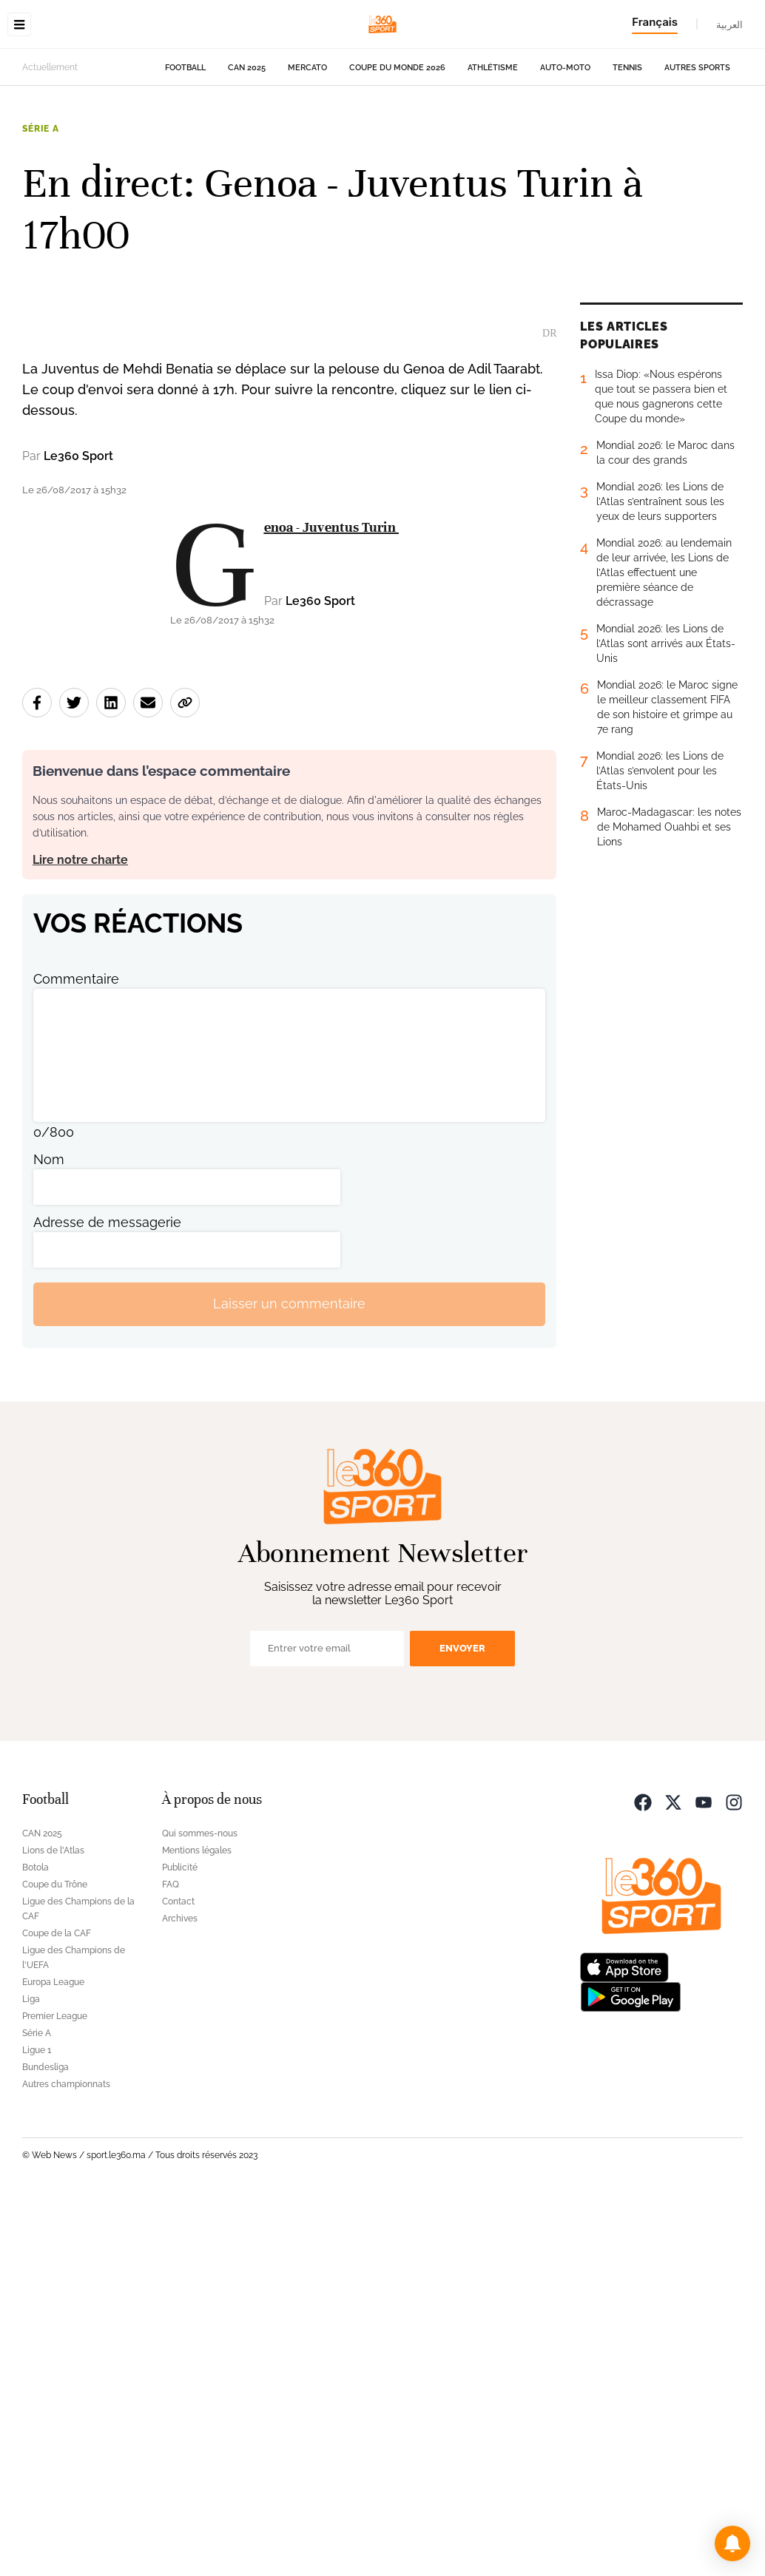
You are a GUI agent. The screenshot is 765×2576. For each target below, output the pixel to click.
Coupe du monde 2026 (397, 161)
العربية (729, 24)
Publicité (180, 2243)
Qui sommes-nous (199, 2209)
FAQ (170, 2260)
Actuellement (50, 160)
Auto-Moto (565, 161)
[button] (732, 2543)
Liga (31, 2375)
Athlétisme (493, 161)
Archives (180, 2294)
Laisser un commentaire (289, 1680)
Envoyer (462, 2023)
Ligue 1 (36, 2426)
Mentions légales (197, 2226)
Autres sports (697, 161)
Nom (48, 1535)
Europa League (53, 2358)
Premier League (54, 2392)
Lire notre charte (80, 1235)
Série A (40, 222)
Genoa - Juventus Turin (331, 902)
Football (185, 161)
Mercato (307, 161)
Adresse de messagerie (107, 1598)
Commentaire (76, 1354)
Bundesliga (45, 2443)
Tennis (627, 161)
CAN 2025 (247, 161)
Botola (35, 2243)
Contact (178, 2277)
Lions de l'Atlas (53, 2226)
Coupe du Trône (54, 2260)
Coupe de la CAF (56, 2309)
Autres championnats (66, 2460)
